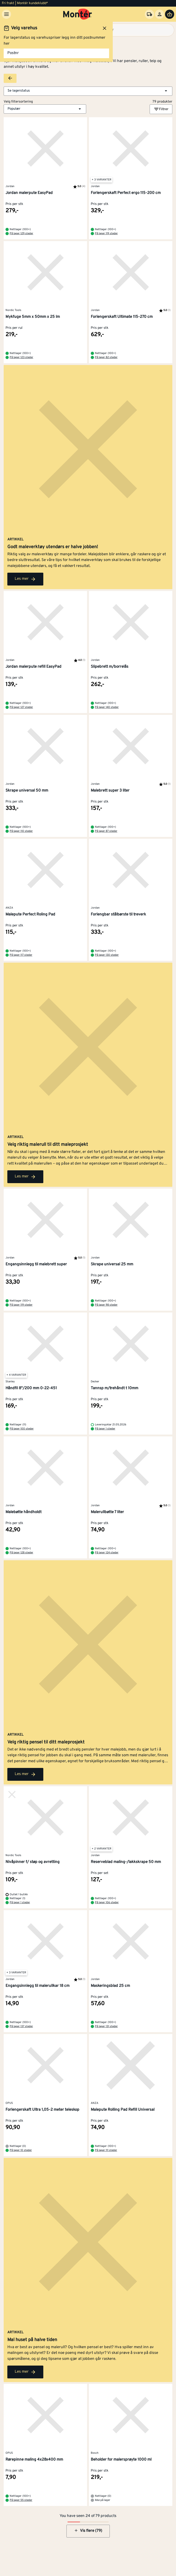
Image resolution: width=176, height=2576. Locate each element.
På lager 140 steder (107, 707)
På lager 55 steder (21, 2500)
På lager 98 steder (106, 1305)
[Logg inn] (159, 14)
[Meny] (6, 14)
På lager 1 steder (105, 1429)
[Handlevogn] (169, 14)
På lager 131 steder (106, 2026)
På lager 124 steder (106, 1553)
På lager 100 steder (22, 1429)
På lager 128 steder (21, 1553)
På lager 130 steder (107, 955)
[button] (88, 91)
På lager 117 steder (21, 955)
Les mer (25, 579)
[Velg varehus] (149, 14)
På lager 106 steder (107, 1902)
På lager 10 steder (21, 2150)
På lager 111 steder (106, 2150)
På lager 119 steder (106, 233)
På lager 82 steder (106, 357)
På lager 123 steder (21, 357)
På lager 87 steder (106, 831)
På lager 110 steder (21, 831)
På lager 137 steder (21, 2026)
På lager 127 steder (21, 707)
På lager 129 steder (21, 233)
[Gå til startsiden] (77, 14)
